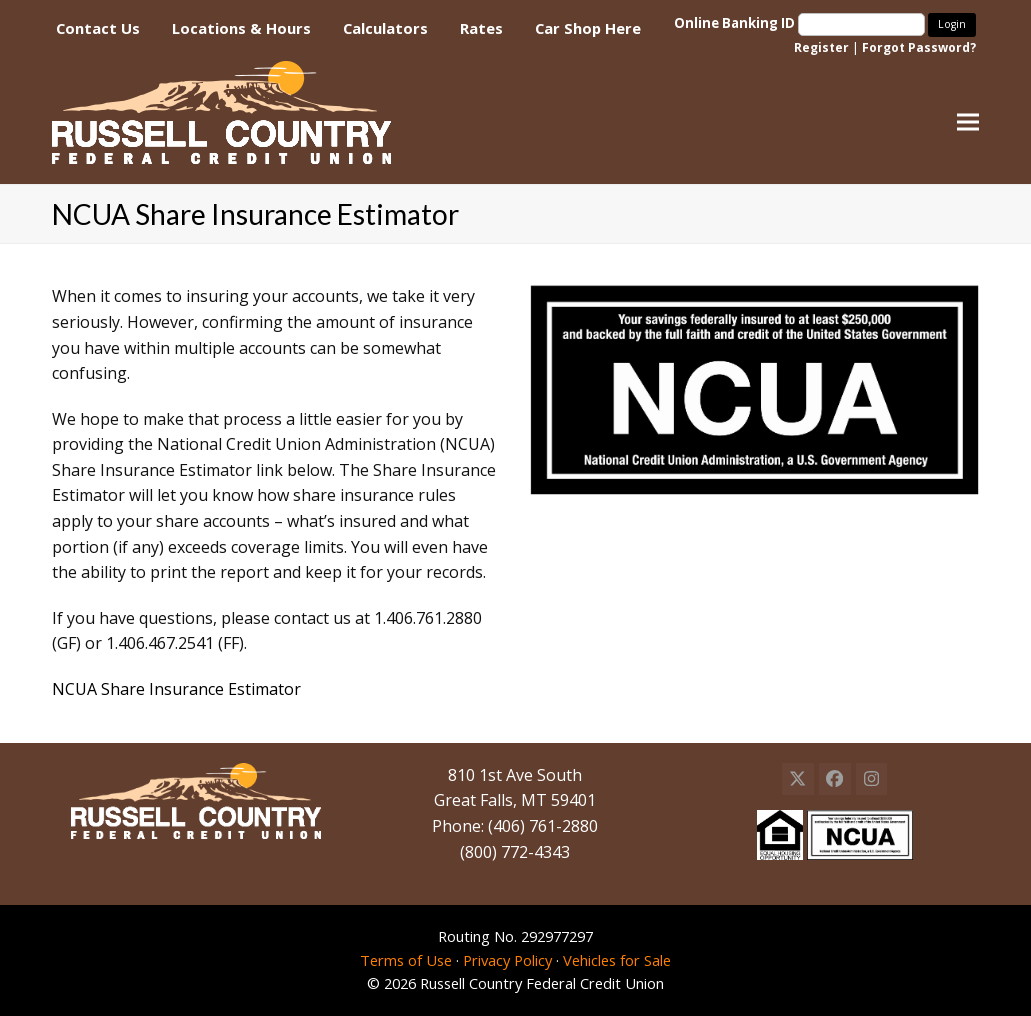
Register (821, 47)
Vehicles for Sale (617, 960)
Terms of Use (406, 960)
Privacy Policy (507, 960)
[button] (968, 122)
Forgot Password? (919, 47)
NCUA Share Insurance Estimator (176, 689)
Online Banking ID (801, 23)
